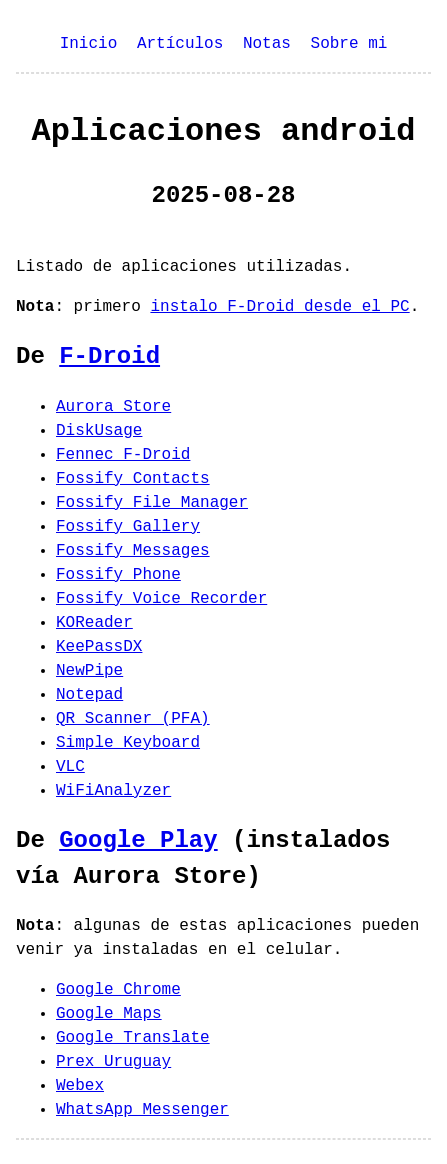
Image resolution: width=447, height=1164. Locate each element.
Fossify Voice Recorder (161, 599)
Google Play (138, 840)
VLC (70, 767)
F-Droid (109, 356)
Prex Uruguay (113, 1062)
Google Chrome (118, 990)
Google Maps (109, 1014)
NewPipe (89, 671)
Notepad (89, 695)
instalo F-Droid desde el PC (279, 307)
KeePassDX (99, 647)
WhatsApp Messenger (142, 1110)
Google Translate (133, 1038)
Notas (267, 44)
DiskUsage (99, 431)
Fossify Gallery (128, 527)
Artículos (180, 44)
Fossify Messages (133, 551)
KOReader (94, 623)
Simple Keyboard (128, 743)
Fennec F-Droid (123, 455)
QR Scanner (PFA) (133, 719)
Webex (80, 1086)
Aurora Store (113, 407)
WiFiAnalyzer (113, 791)
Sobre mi (349, 44)
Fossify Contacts (133, 479)
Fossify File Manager (152, 503)
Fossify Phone (118, 575)
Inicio (89, 44)
